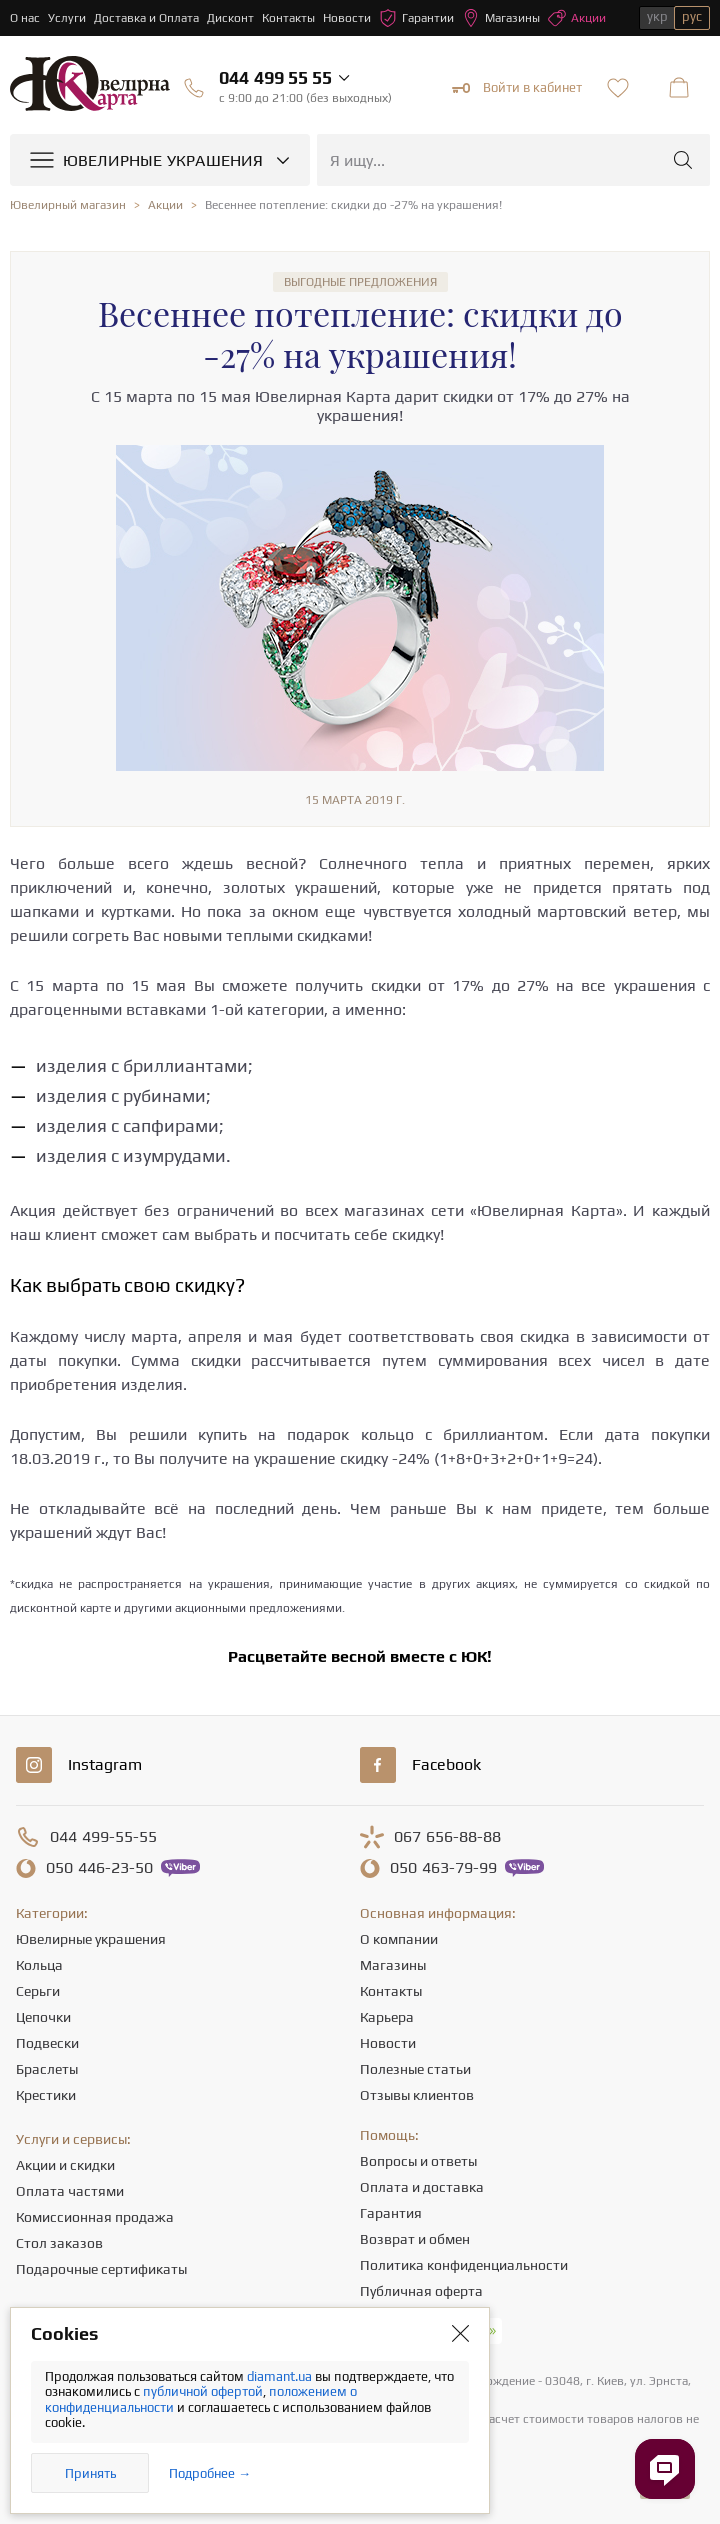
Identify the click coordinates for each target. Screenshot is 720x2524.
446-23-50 (99, 1868)
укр (657, 16)
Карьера (387, 2017)
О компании (399, 1939)
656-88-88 (447, 1837)
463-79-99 (443, 1868)
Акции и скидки (65, 2165)
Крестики (46, 2095)
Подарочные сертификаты (101, 2269)
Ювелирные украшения (91, 1939)
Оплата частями (70, 2191)
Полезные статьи (415, 2069)
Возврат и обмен (415, 2239)
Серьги (38, 1991)
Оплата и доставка (422, 2187)
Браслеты (47, 2069)
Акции (577, 18)
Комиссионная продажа (95, 2217)
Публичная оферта (421, 2291)
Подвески (47, 2043)
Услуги (67, 18)
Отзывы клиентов (417, 2095)
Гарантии (416, 18)
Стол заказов (59, 2243)
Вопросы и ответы (418, 2161)
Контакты (288, 18)
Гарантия (391, 2213)
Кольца (39, 1965)
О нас (25, 18)
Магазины (501, 18)
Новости (347, 18)
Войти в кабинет (517, 88)
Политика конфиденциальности (464, 2265)
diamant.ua (281, 2376)
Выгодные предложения (360, 282)
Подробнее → (210, 2473)
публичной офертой (203, 2391)
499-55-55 (103, 1837)
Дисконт (230, 18)
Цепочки (43, 2017)
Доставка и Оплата (146, 18)
